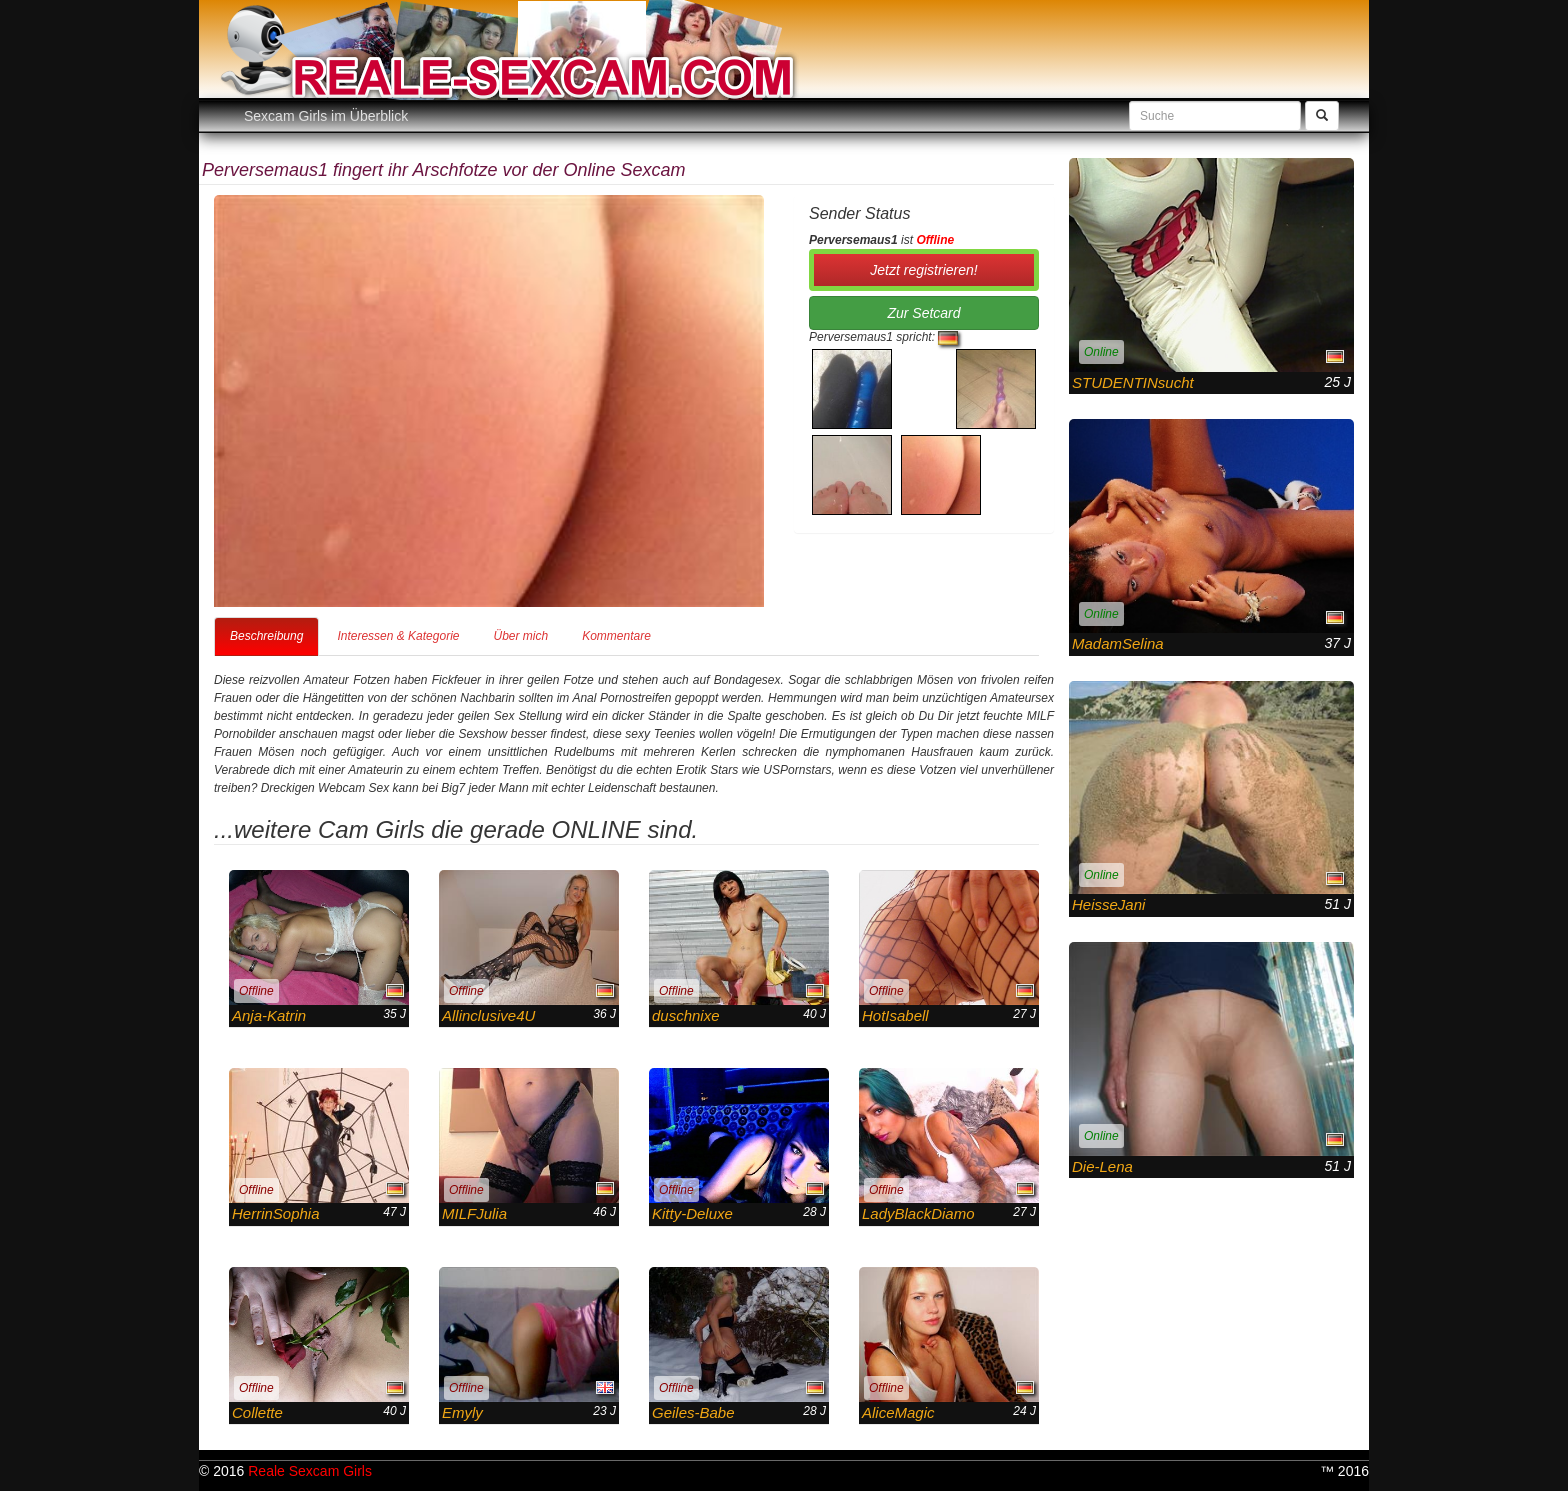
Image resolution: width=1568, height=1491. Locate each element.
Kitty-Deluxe (692, 1213)
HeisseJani (1108, 904)
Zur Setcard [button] (923, 313)
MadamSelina (1118, 643)
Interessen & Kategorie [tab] (398, 636)
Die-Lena (1102, 1166)
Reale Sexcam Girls (310, 1471)
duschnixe (686, 1015)
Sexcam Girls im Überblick (326, 116)
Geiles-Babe (693, 1412)
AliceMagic (898, 1412)
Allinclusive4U (488, 1015)
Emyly (462, 1412)
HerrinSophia (276, 1213)
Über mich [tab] (520, 636)
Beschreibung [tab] (266, 636)
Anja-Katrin (269, 1015)
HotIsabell (895, 1015)
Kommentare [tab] (616, 636)
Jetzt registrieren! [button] (923, 270)
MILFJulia (474, 1213)
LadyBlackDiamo (918, 1213)
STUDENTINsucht (1133, 382)
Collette (257, 1412)
